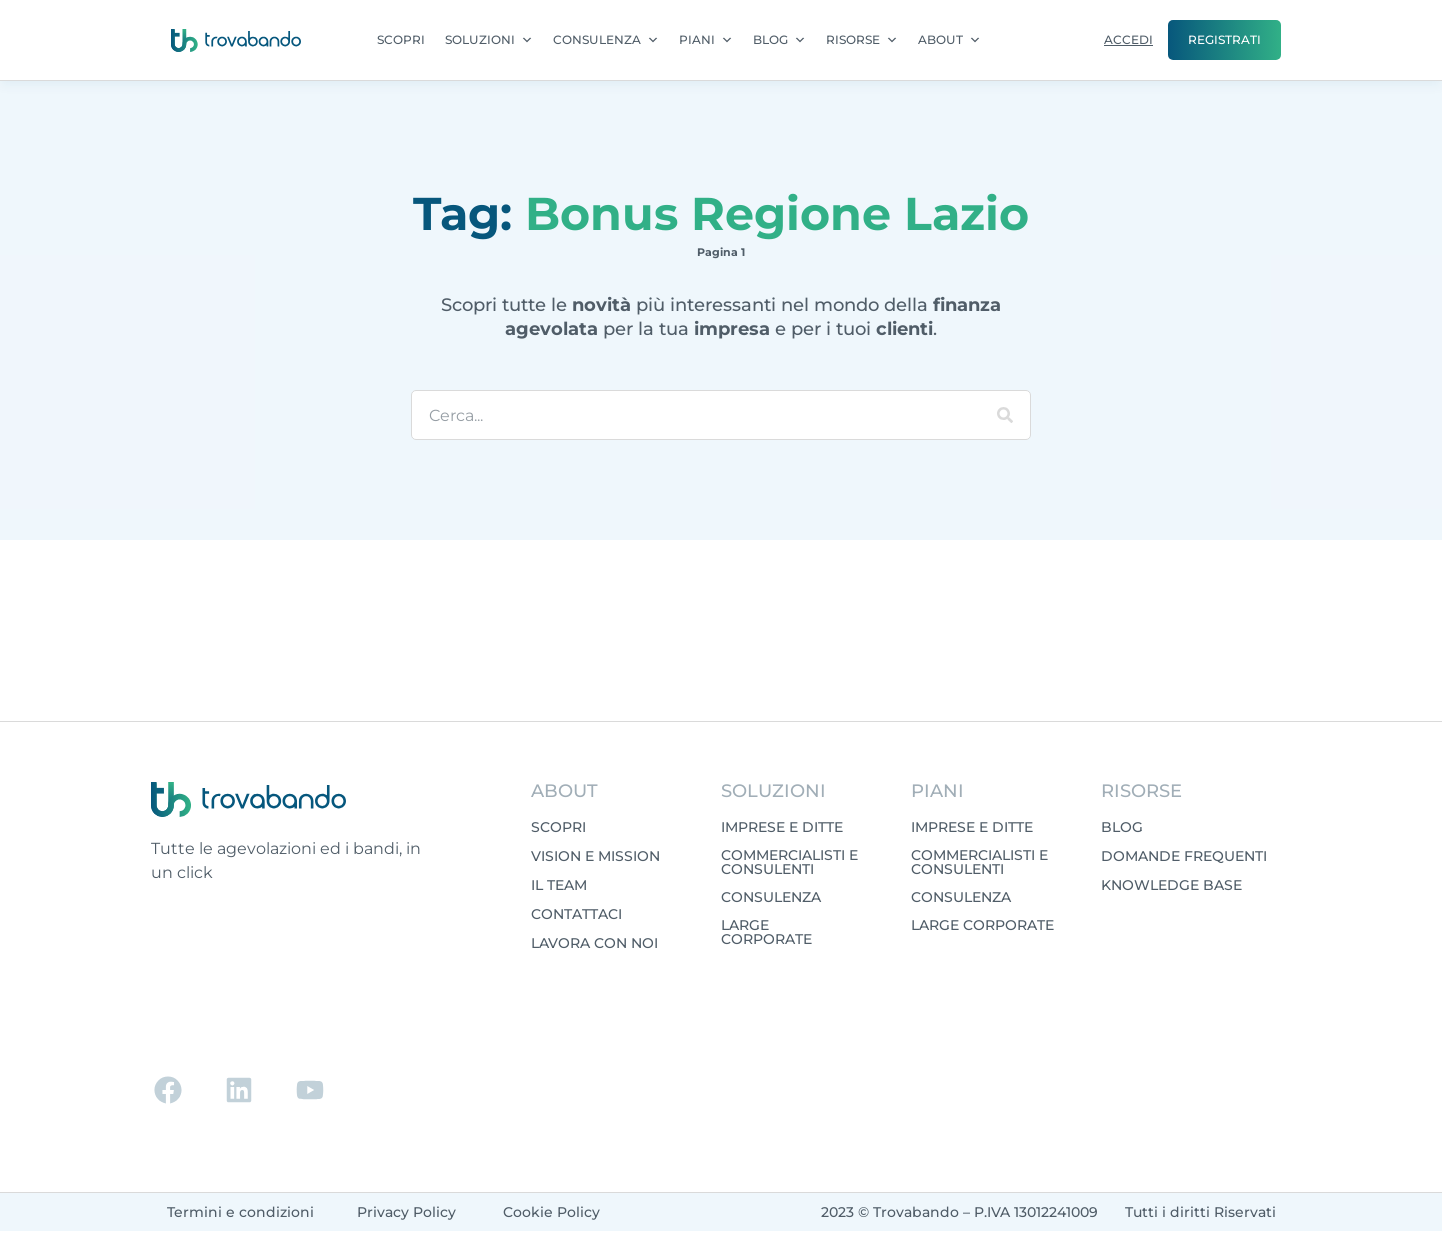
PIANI (706, 40)
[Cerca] (1005, 415)
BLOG (779, 40)
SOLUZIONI (489, 40)
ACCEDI (1128, 39)
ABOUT (949, 40)
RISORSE (862, 40)
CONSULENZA (606, 40)
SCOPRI (401, 39)
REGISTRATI (1224, 39)
